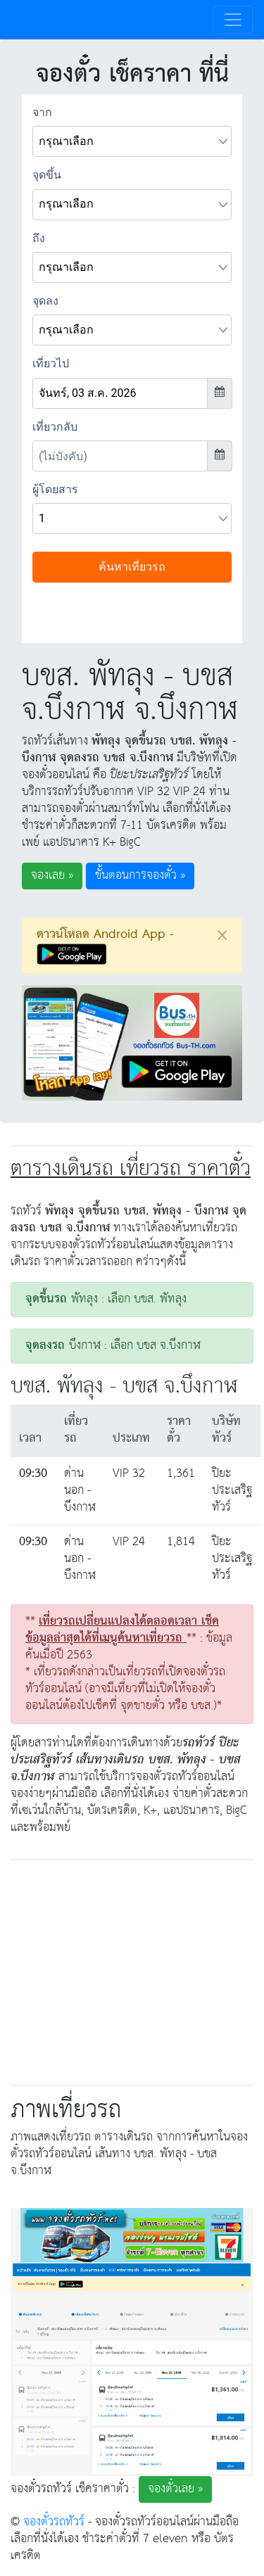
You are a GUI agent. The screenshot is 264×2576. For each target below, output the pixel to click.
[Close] (222, 935)
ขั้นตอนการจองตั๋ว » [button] (140, 876)
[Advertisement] (132, 1969)
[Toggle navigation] (233, 20)
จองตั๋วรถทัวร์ (53, 2522)
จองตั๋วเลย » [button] (175, 2489)
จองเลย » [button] (52, 876)
